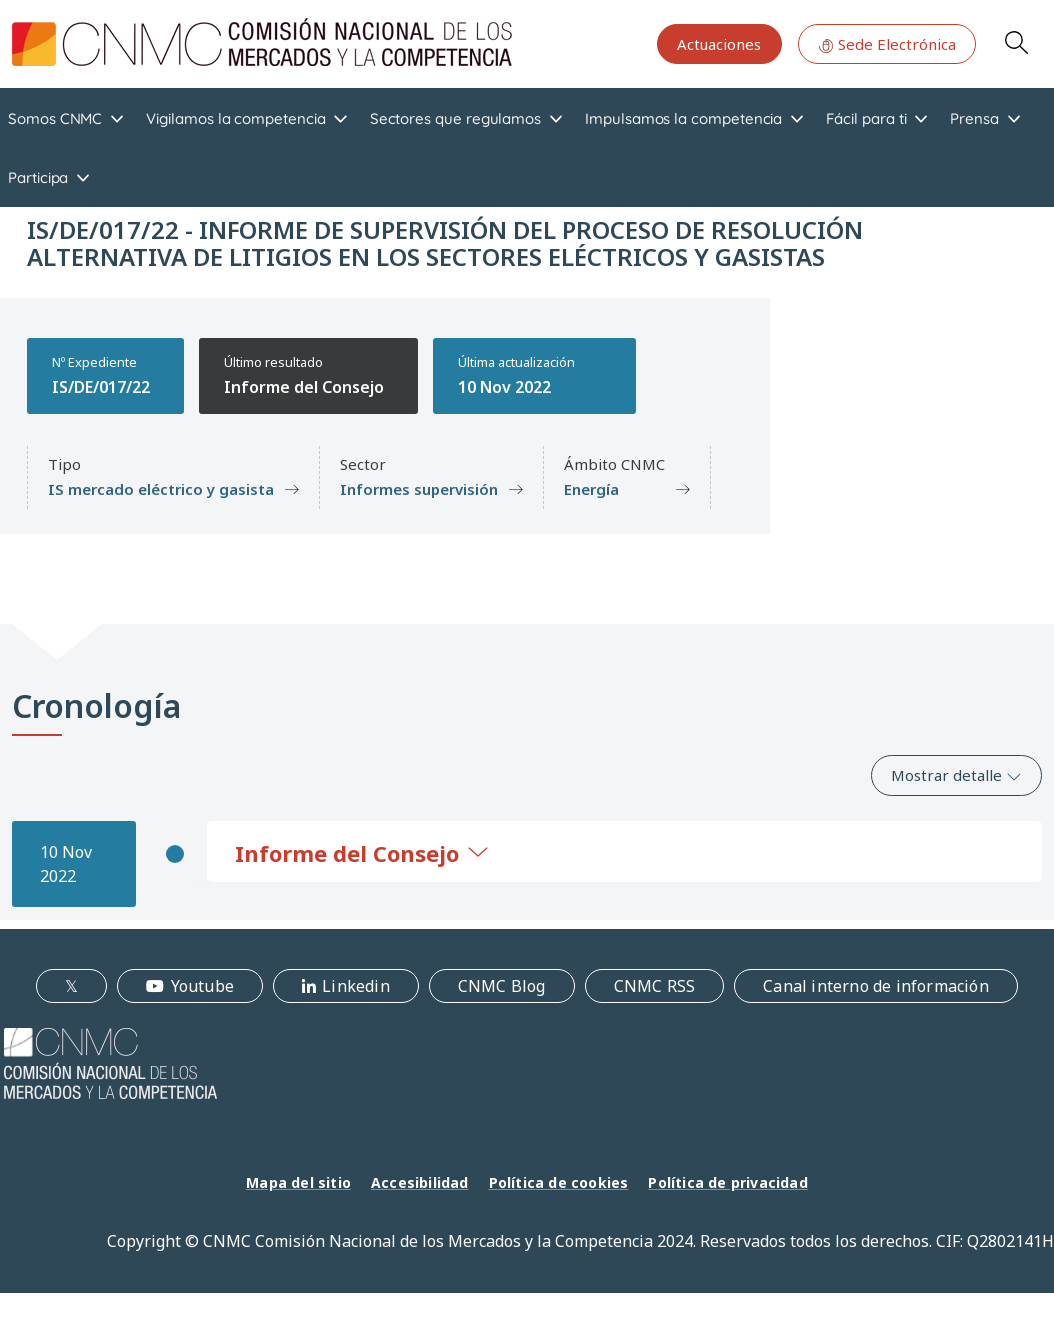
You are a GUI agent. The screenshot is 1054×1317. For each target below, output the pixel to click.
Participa (38, 177)
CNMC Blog (502, 986)
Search (1016, 42)
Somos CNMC (55, 118)
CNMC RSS (655, 986)
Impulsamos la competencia (683, 118)
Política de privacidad (727, 1182)
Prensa (974, 118)
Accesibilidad (420, 1182)
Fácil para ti (866, 118)
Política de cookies (559, 1182)
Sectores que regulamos (455, 118)
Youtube (202, 986)
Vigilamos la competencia (235, 118)
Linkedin (356, 986)
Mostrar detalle (956, 775)
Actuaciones (719, 44)
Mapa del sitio (298, 1182)
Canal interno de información (876, 986)
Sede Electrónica (887, 44)
